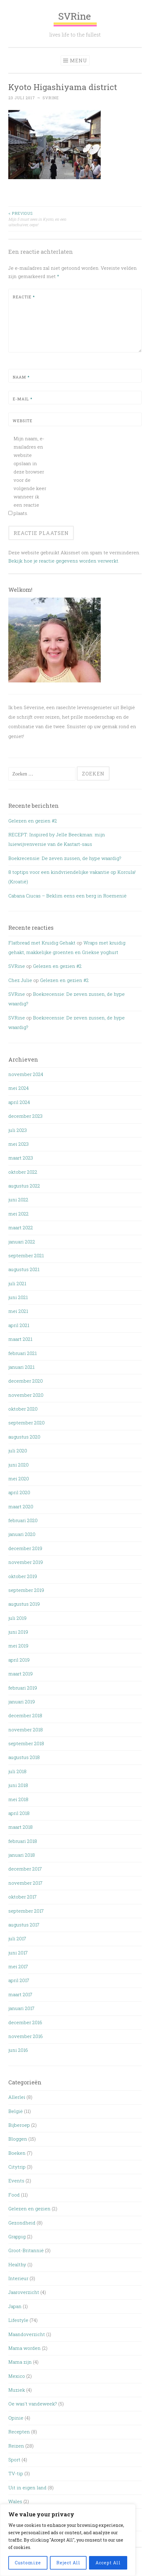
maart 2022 (20, 1227)
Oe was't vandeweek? (32, 2404)
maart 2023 (20, 1158)
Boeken (17, 2153)
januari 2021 (21, 1367)
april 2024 (19, 1102)
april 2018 (19, 1813)
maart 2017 (20, 1994)
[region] (68, 2540)
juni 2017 (18, 1953)
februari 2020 (23, 1520)
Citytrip (17, 2167)
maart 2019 (20, 1674)
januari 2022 (21, 1242)
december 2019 (25, 1548)
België (15, 2111)
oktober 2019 (22, 1576)
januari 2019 (21, 1701)
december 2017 (25, 1869)
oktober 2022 (22, 1172)
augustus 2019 (24, 1604)
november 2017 (25, 1883)
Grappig (17, 2236)
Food (14, 2195)
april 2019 (19, 1660)
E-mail (22, 398)
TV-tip (15, 2473)
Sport (14, 2459)
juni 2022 (18, 1199)
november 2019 (25, 1562)
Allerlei (16, 2097)
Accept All (108, 2563)
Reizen (16, 2446)
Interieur (18, 2278)
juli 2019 (17, 1618)
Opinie (15, 2418)
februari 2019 (22, 1688)
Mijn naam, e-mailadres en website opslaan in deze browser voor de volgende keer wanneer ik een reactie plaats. (30, 475)
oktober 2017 (22, 1897)
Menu (78, 60)
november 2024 (25, 1074)
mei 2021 (18, 1311)
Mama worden (24, 2348)
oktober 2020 (23, 1409)
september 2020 (26, 1423)
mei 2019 (18, 1646)
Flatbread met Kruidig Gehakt (41, 943)
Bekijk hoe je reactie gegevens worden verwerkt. (63, 561)
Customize (28, 2563)
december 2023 (25, 1116)
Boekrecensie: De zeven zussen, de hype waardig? (64, 858)
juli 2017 (17, 1938)
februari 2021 (22, 1353)
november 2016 (25, 2036)
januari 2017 (21, 2008)
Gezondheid (21, 2223)
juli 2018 (17, 1771)
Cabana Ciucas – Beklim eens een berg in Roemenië (67, 896)
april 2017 (18, 1980)
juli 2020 (17, 1450)
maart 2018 (20, 1827)
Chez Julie (20, 980)
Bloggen (17, 2139)
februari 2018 (22, 1841)
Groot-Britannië (26, 2250)
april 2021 (18, 1325)
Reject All (68, 2563)
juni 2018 (18, 1785)
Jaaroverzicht (23, 2292)
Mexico (16, 2376)
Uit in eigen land (27, 2487)
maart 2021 (20, 1339)
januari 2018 (21, 1855)
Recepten (19, 2432)
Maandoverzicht (26, 2334)
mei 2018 (18, 1799)
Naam (21, 377)
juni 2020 (18, 1465)
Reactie (24, 296)
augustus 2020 (24, 1437)
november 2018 (25, 1729)
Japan (15, 2306)
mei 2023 (18, 1144)
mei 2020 (18, 1478)
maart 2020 (20, 1506)
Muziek (16, 2390)
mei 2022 (18, 1214)
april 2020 (19, 1492)
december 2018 (25, 1715)
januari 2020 (21, 1534)
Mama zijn (20, 2362)
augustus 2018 (24, 1757)
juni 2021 (18, 1297)
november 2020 (25, 1395)
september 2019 (26, 1590)
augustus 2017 (23, 1925)
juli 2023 (17, 1130)
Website (22, 420)
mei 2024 (18, 1088)
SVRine (75, 18)
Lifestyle (18, 2320)
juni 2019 (18, 1632)
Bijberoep (19, 2125)
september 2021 (26, 1255)
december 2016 (25, 2022)
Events (16, 2180)
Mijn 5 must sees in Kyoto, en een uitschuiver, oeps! (41, 218)
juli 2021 (17, 1283)
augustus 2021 (23, 1269)
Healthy (17, 2264)
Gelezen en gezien (29, 2208)
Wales (15, 2501)
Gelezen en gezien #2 (32, 821)
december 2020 (25, 1381)
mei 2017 (18, 1966)
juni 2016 (18, 2050)
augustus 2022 (24, 1186)
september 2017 (26, 1911)
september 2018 (26, 1743)
